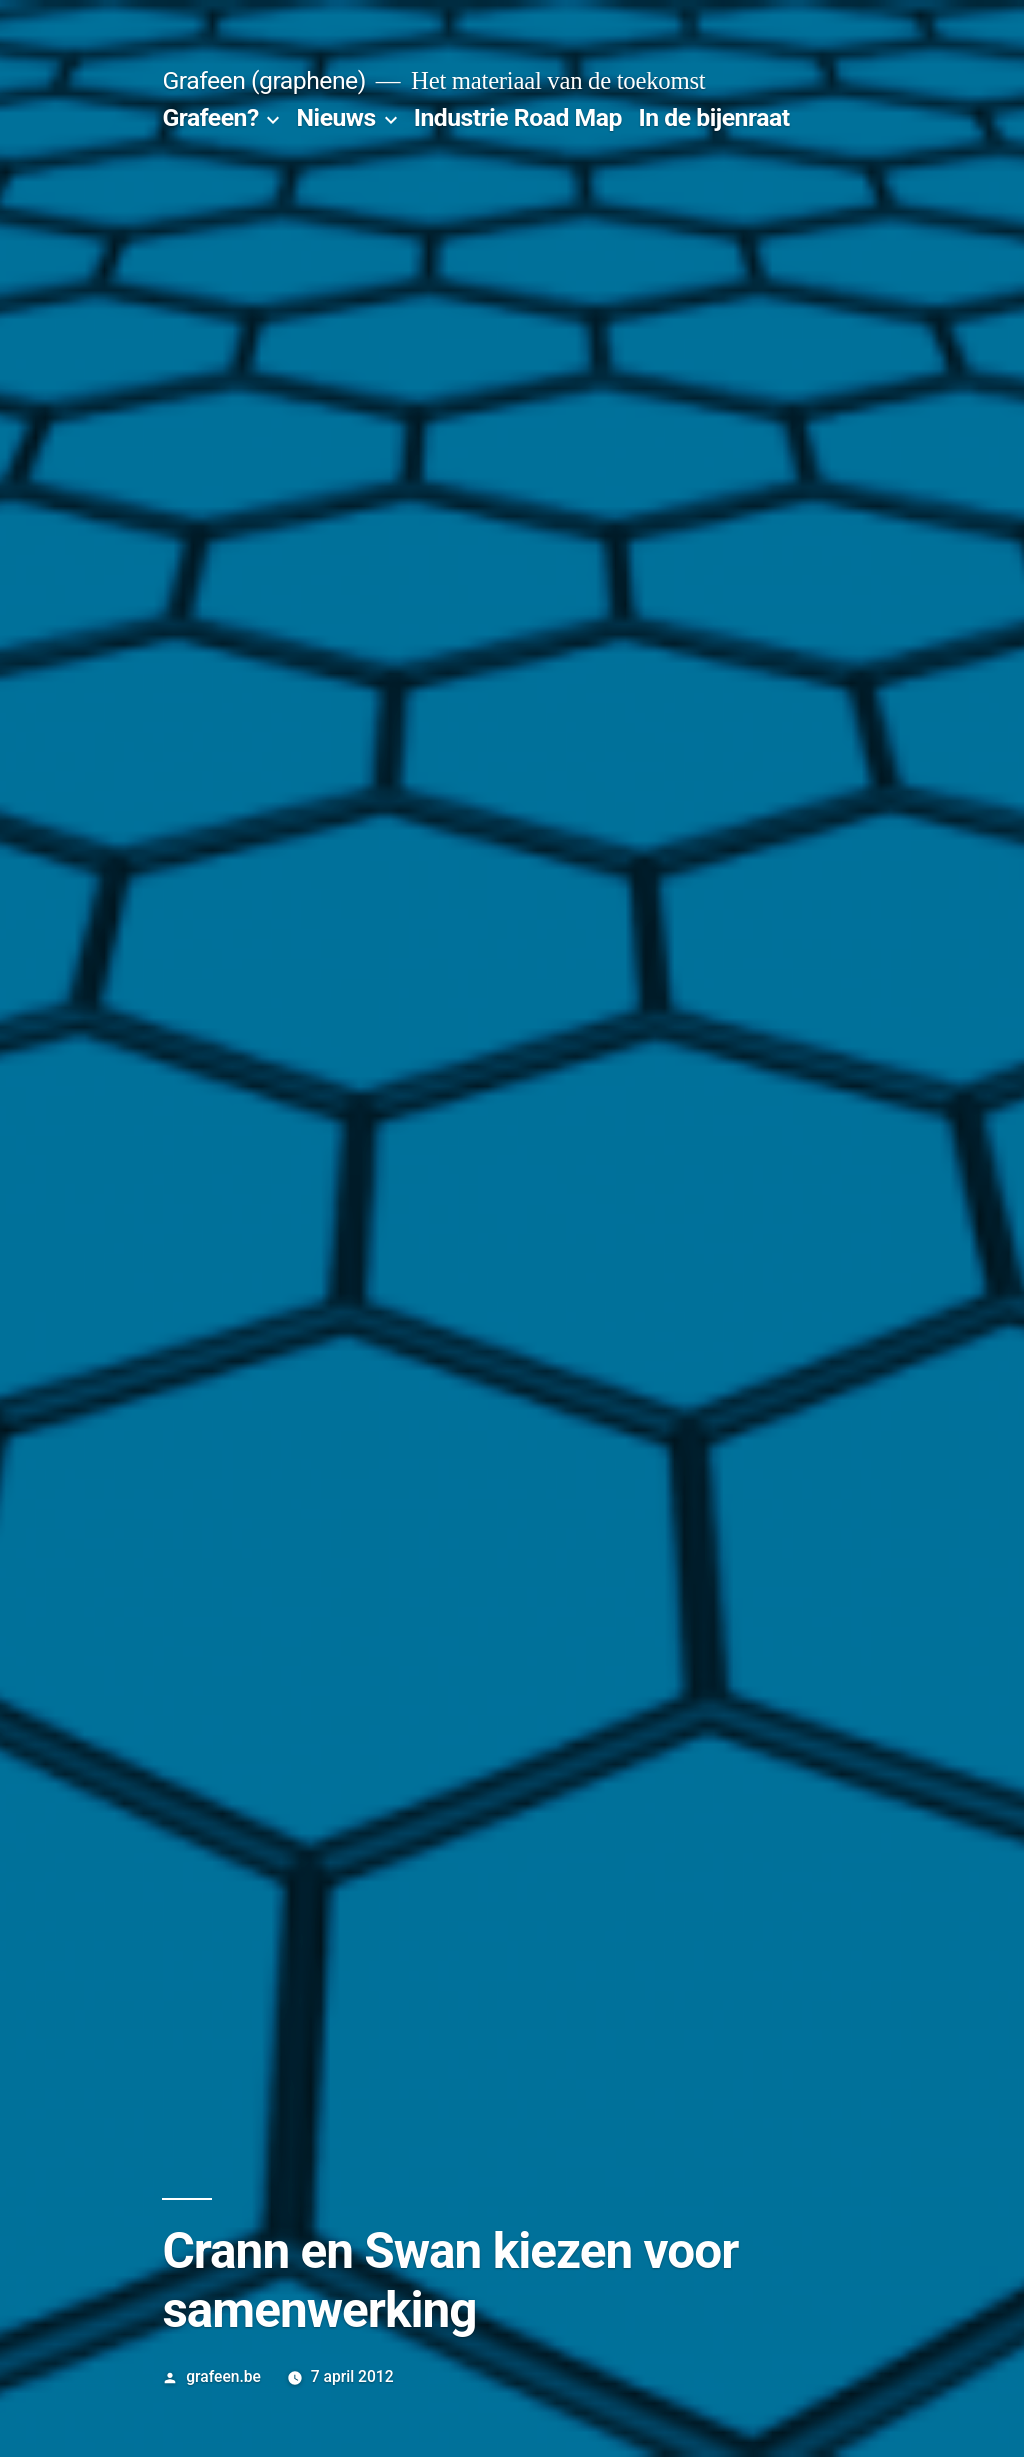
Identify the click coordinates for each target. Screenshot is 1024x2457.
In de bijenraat (714, 117)
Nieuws (336, 117)
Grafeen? (210, 117)
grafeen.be (223, 2376)
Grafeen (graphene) (263, 80)
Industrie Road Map (518, 117)
